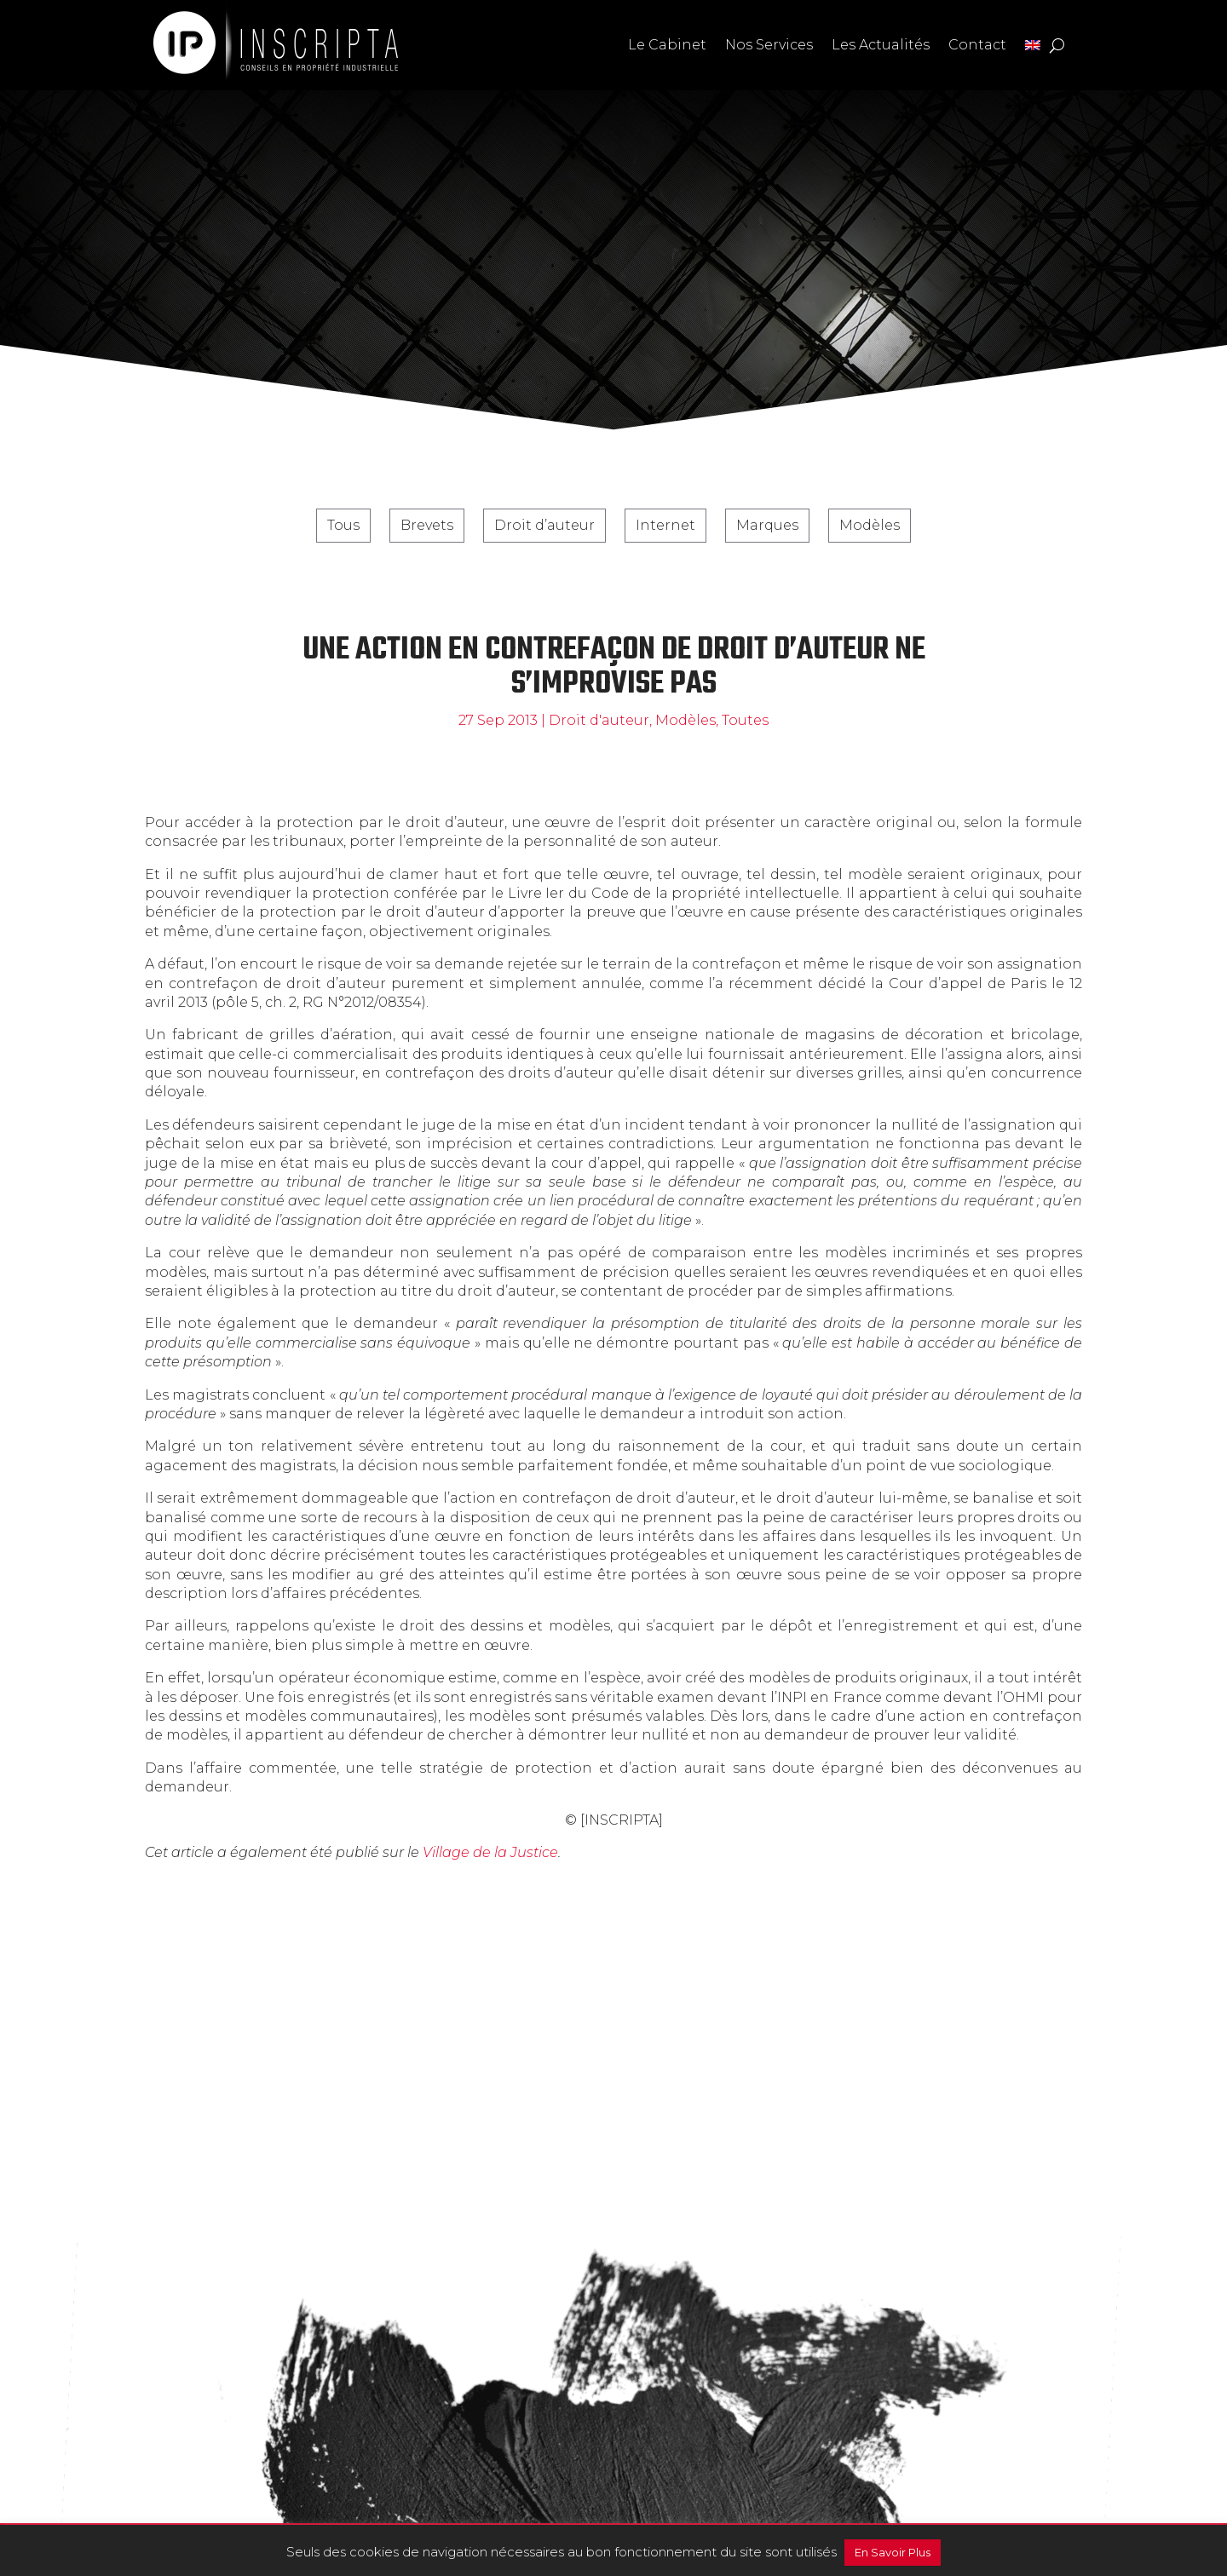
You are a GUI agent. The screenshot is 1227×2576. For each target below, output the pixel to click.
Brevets (426, 525)
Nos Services (769, 45)
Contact (977, 45)
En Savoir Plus (892, 2552)
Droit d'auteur (599, 720)
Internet (665, 525)
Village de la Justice (490, 1852)
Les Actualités (881, 45)
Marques (767, 525)
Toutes (745, 720)
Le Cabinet (667, 45)
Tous (343, 525)
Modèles (869, 525)
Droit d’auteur (544, 525)
